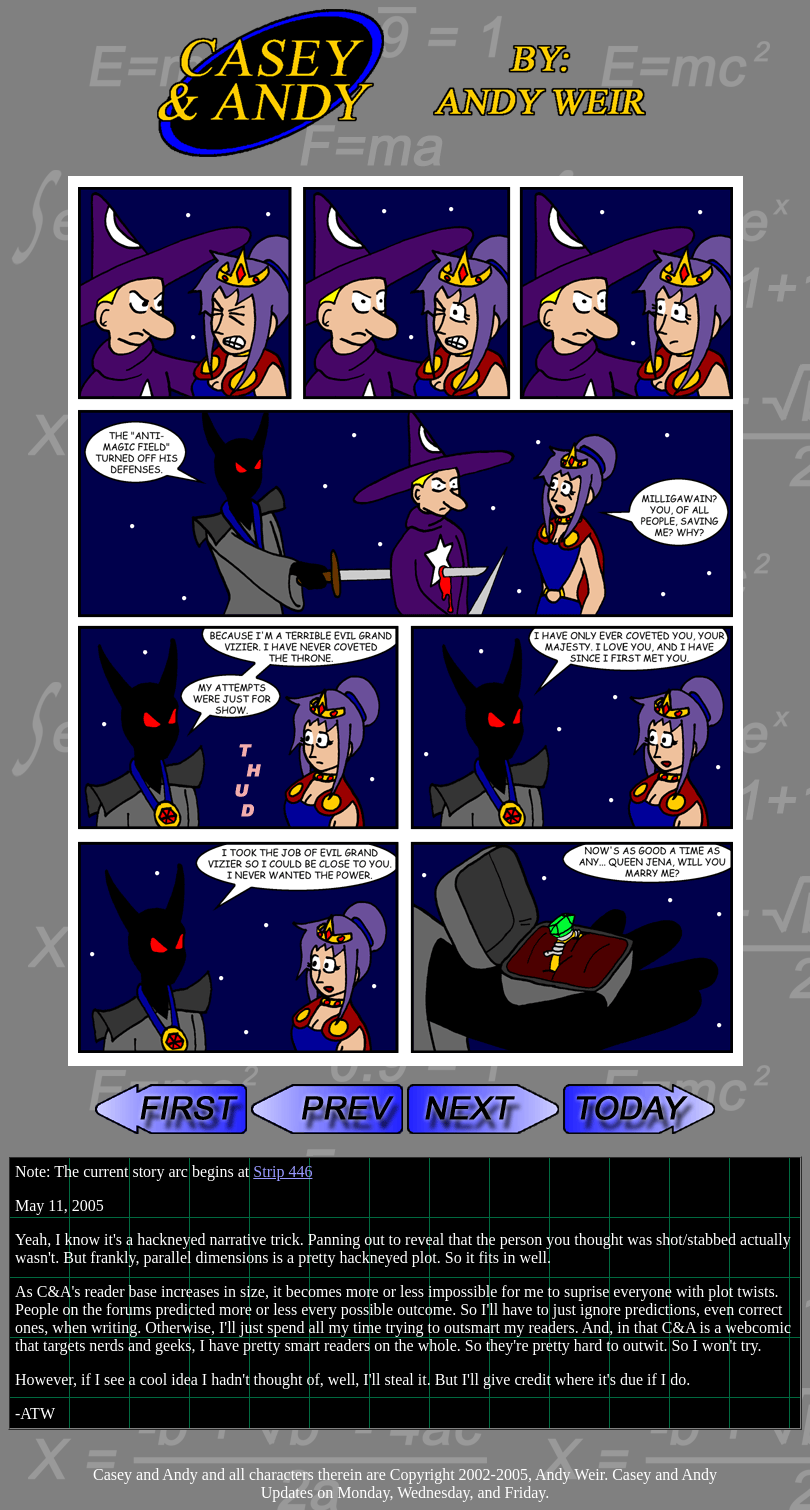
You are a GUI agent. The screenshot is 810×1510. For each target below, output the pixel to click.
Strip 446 (282, 1171)
